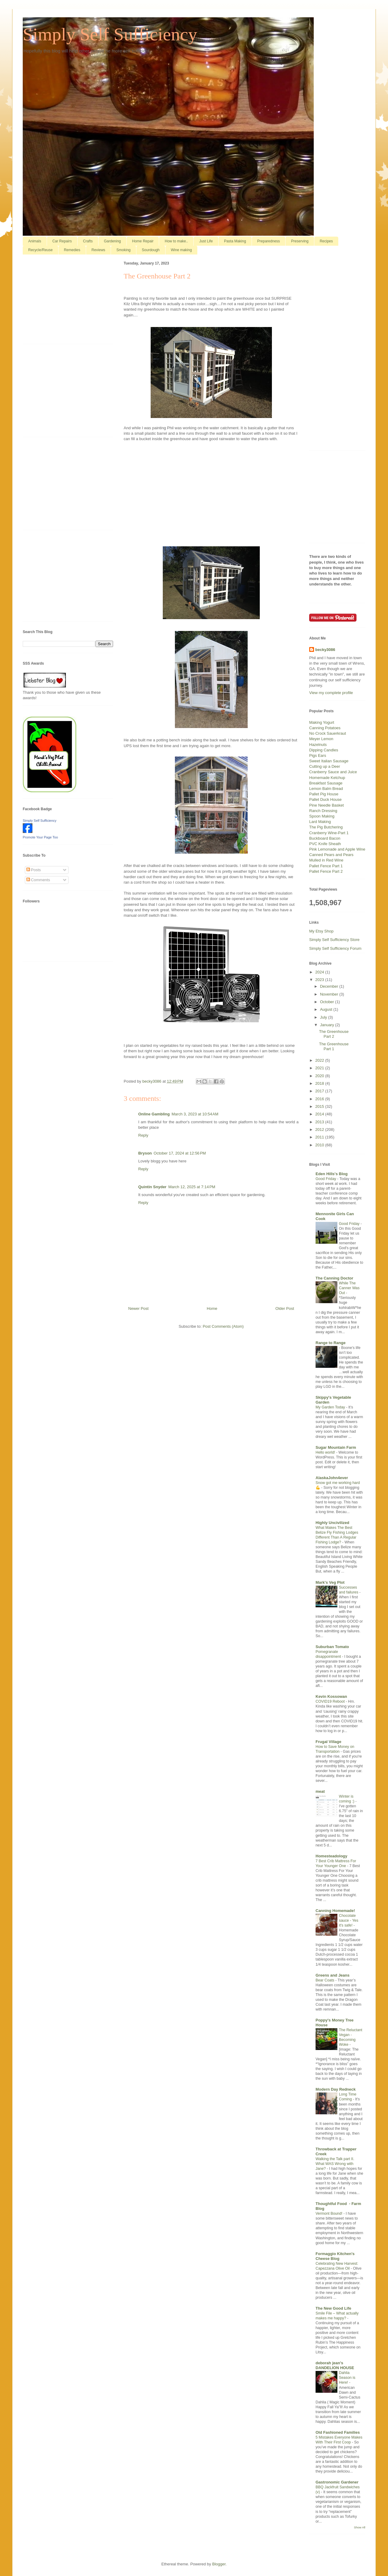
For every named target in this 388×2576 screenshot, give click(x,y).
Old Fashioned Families (338, 2432)
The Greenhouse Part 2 (334, 1034)
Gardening (112, 241)
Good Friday (326, 1179)
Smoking (123, 250)
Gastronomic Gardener (337, 2482)
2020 (320, 1076)
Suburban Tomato (332, 1646)
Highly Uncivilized (332, 1522)
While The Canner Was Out (349, 1288)
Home (212, 1308)
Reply (143, 1135)
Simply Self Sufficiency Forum (335, 948)
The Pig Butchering (326, 827)
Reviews (98, 250)
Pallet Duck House (325, 799)
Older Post (285, 1308)
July (324, 1017)
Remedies (72, 250)
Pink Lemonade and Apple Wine (337, 849)
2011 (320, 1137)
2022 (320, 1060)
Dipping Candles (323, 750)
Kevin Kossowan (331, 1696)
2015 (320, 1106)
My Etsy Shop (321, 931)
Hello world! (326, 1452)
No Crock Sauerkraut (327, 733)
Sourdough (151, 250)
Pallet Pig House (323, 794)
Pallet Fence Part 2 (326, 871)
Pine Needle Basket (326, 805)
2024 (320, 972)
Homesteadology (331, 1856)
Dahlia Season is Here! (347, 2378)
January (327, 1025)
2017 (320, 1091)
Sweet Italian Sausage (328, 761)
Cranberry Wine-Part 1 (329, 833)
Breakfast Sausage (326, 783)
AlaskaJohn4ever (332, 1477)
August (326, 1009)
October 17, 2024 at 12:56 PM (180, 1153)
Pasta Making (235, 241)
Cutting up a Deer (324, 766)
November (330, 994)
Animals (34, 241)
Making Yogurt (321, 722)
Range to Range (331, 1342)
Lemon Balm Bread (326, 788)
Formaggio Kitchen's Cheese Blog (335, 2256)
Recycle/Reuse (40, 250)
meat (320, 1791)
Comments (38, 880)
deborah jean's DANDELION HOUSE (335, 2365)
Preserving (299, 241)
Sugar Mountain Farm (336, 1447)
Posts (33, 870)
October (327, 1002)
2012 (320, 1129)
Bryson (145, 1153)
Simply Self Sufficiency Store (334, 939)
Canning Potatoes (324, 728)
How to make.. (176, 241)
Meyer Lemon (321, 739)
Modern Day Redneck (336, 2089)
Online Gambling (154, 1114)
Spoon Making (321, 816)
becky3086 (325, 649)
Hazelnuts (318, 744)
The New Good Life (333, 2308)
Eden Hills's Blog (332, 1174)
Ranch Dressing (323, 810)
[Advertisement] (211, 498)
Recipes (326, 241)
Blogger (219, 2564)
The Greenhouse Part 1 (334, 1046)
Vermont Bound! (329, 2213)
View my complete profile (331, 692)
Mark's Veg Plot (330, 1582)
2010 (320, 1145)
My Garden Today (331, 1407)
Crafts (88, 241)
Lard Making (320, 821)
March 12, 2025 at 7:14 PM (191, 1187)
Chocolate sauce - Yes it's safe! (348, 1920)
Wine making (181, 250)
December (330, 986)
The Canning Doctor (334, 1278)
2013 (320, 1122)
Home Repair (143, 241)
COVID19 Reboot (331, 1701)
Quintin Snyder (152, 1187)
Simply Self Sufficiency (110, 34)
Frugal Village (328, 1741)
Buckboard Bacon (324, 838)
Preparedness (268, 241)
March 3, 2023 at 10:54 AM (195, 1114)
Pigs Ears (317, 755)
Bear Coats (325, 1980)
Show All (359, 2527)
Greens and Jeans (333, 1975)
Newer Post (138, 1308)
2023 (320, 979)
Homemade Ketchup (327, 777)
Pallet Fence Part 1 (326, 866)
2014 (320, 1114)
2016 (320, 1099)
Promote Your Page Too (40, 837)
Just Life (206, 241)
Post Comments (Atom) (223, 1326)
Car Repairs (62, 241)
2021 (320, 1068)
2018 (320, 1083)
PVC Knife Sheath (325, 843)
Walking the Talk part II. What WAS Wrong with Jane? (335, 2164)
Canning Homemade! (335, 1910)
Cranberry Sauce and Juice (333, 772)
